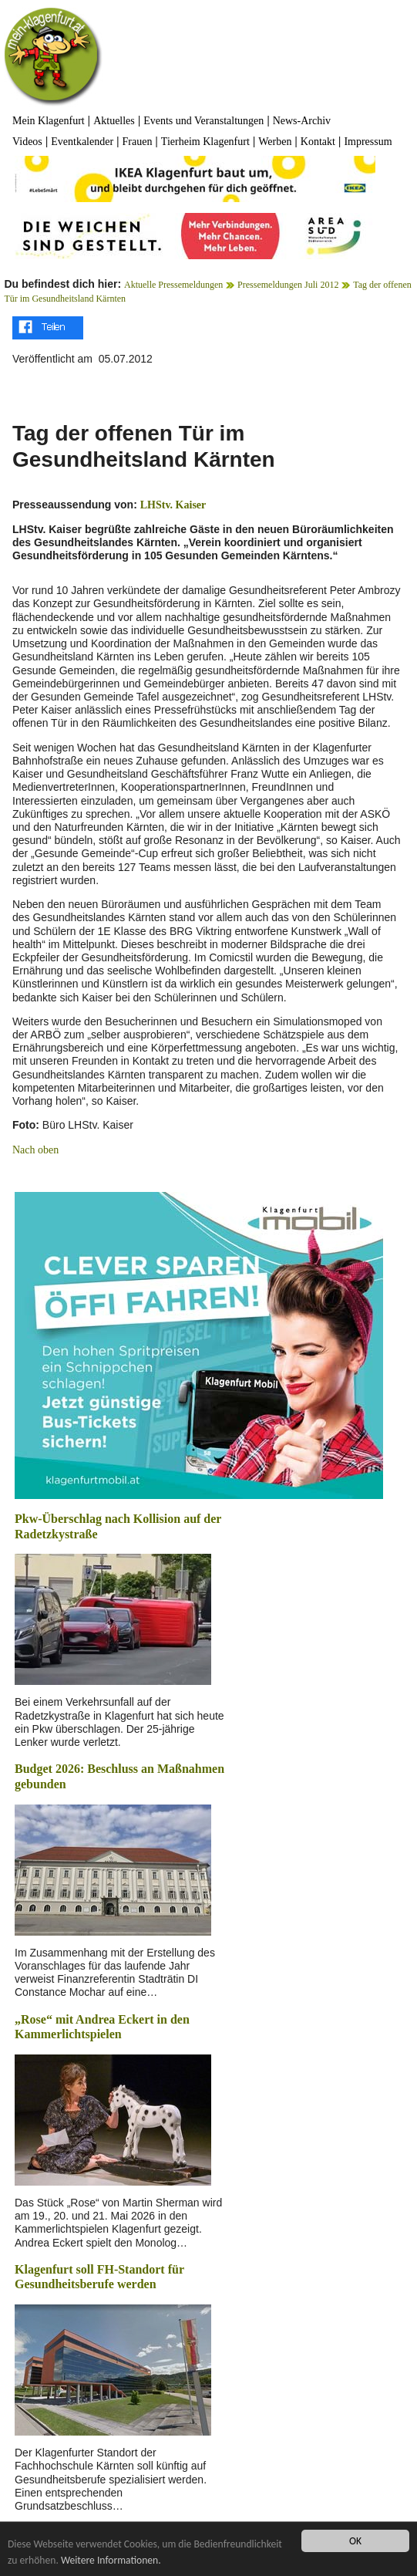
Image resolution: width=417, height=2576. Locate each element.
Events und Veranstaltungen (203, 121)
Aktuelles (114, 121)
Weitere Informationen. (111, 2560)
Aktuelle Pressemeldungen (173, 284)
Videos (27, 141)
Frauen (138, 141)
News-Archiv (302, 121)
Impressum (368, 141)
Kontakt (318, 141)
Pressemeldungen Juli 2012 (287, 284)
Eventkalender (82, 141)
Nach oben (35, 1150)
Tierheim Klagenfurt (205, 141)
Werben (274, 141)
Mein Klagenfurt (48, 121)
